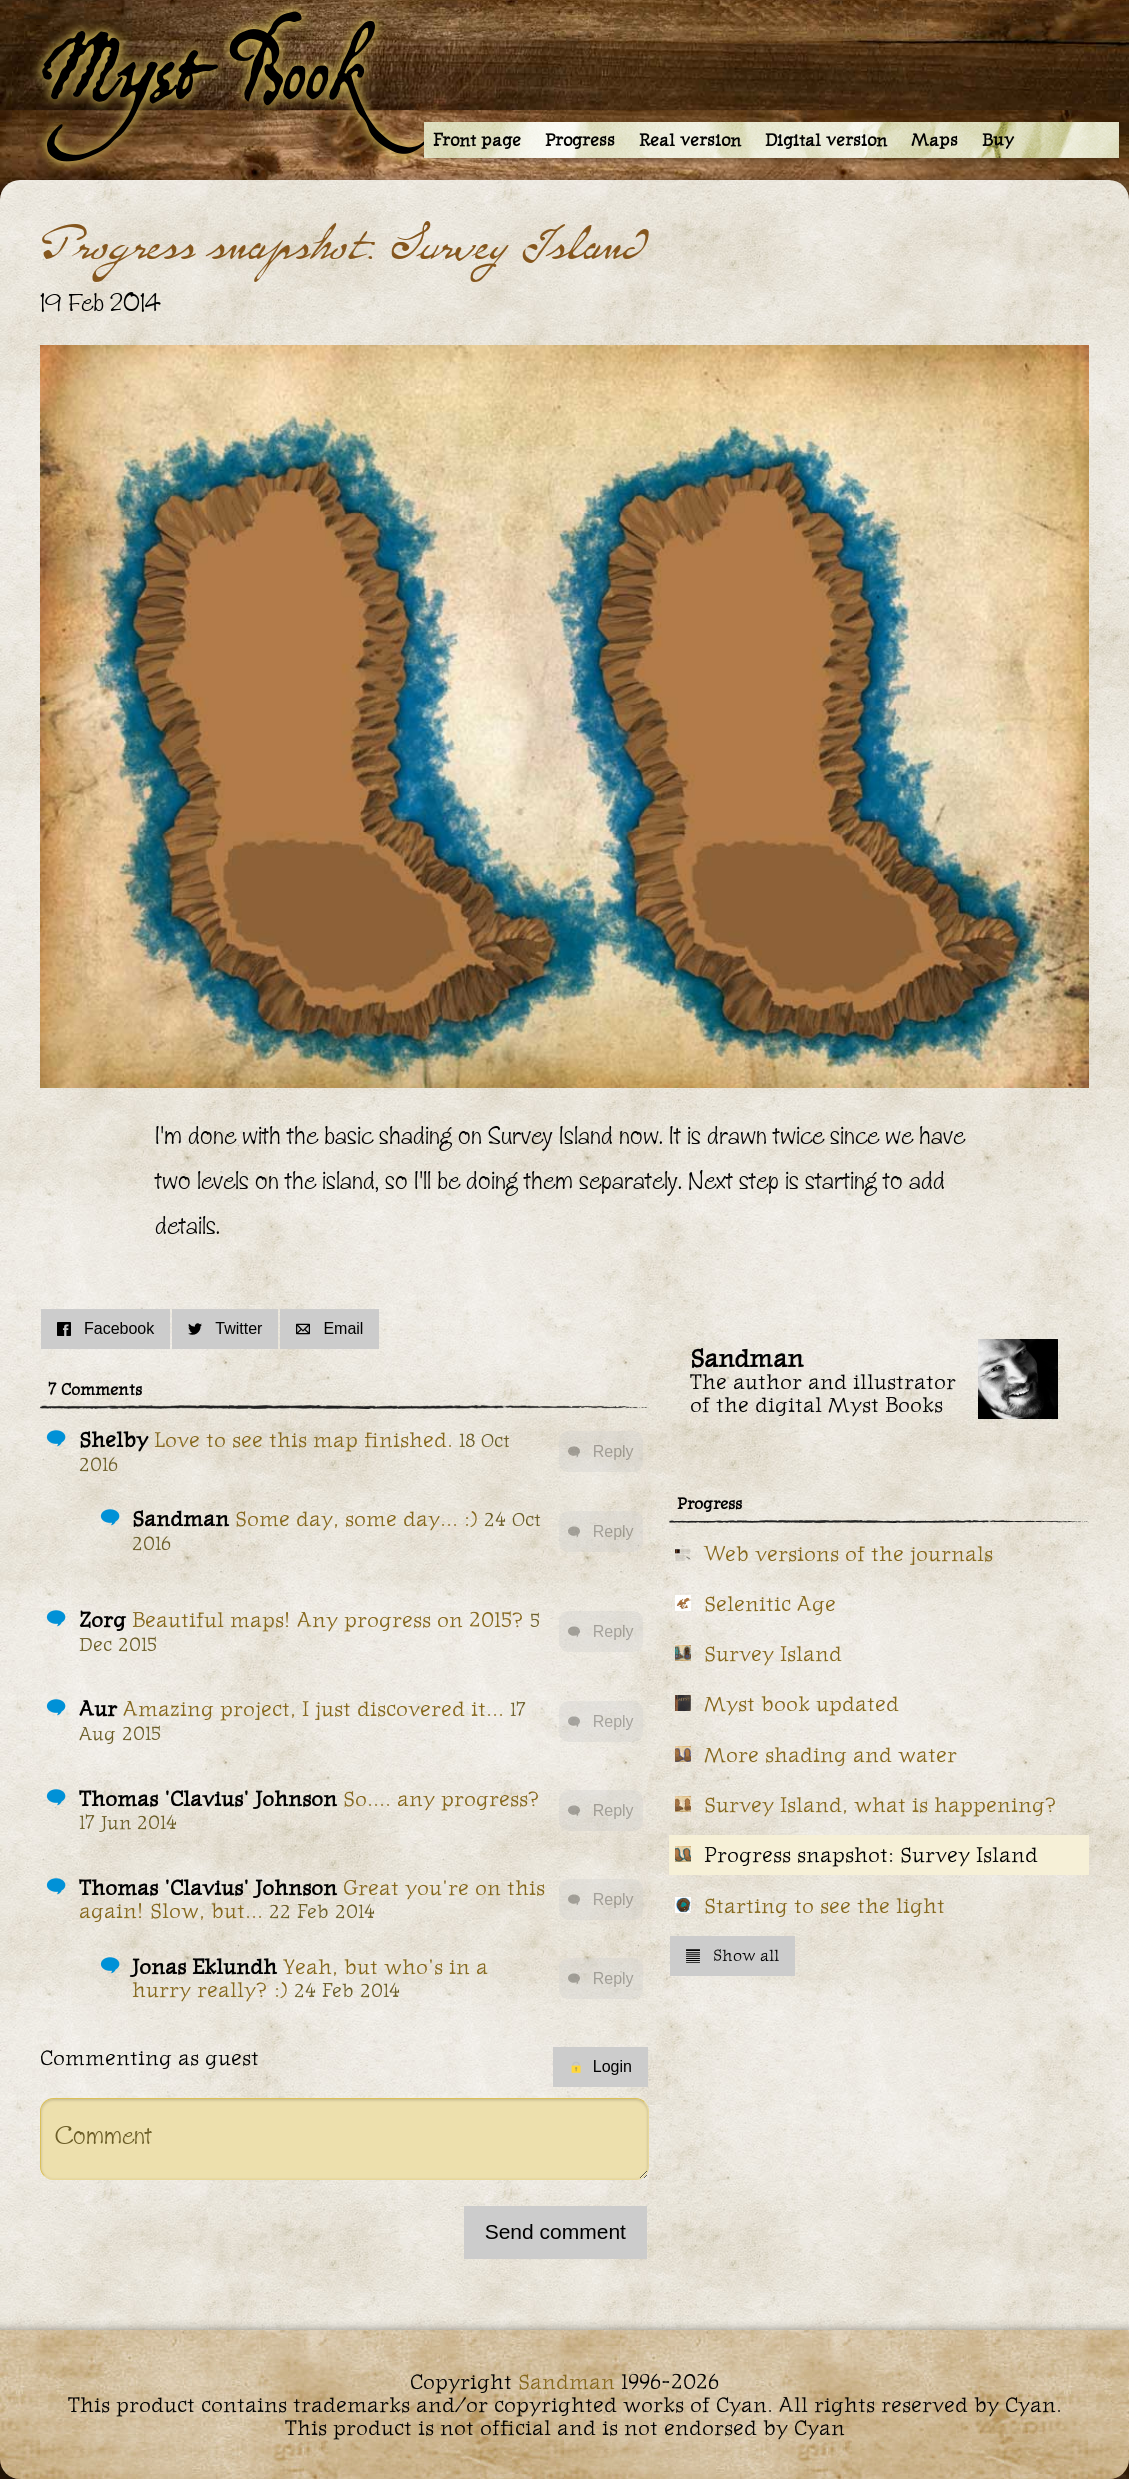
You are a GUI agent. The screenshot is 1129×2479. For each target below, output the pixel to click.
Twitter (225, 1328)
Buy (998, 140)
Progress (580, 140)
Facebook (105, 1328)
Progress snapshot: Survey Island (871, 1854)
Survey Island (773, 1653)
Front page (477, 140)
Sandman (566, 2381)
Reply (601, 1451)
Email (329, 1328)
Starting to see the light (824, 1905)
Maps (934, 140)
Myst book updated (801, 1703)
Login (600, 2066)
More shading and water (830, 1754)
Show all (732, 1955)
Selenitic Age (770, 1603)
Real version (690, 140)
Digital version (826, 140)
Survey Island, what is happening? (880, 1804)
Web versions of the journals (848, 1553)
